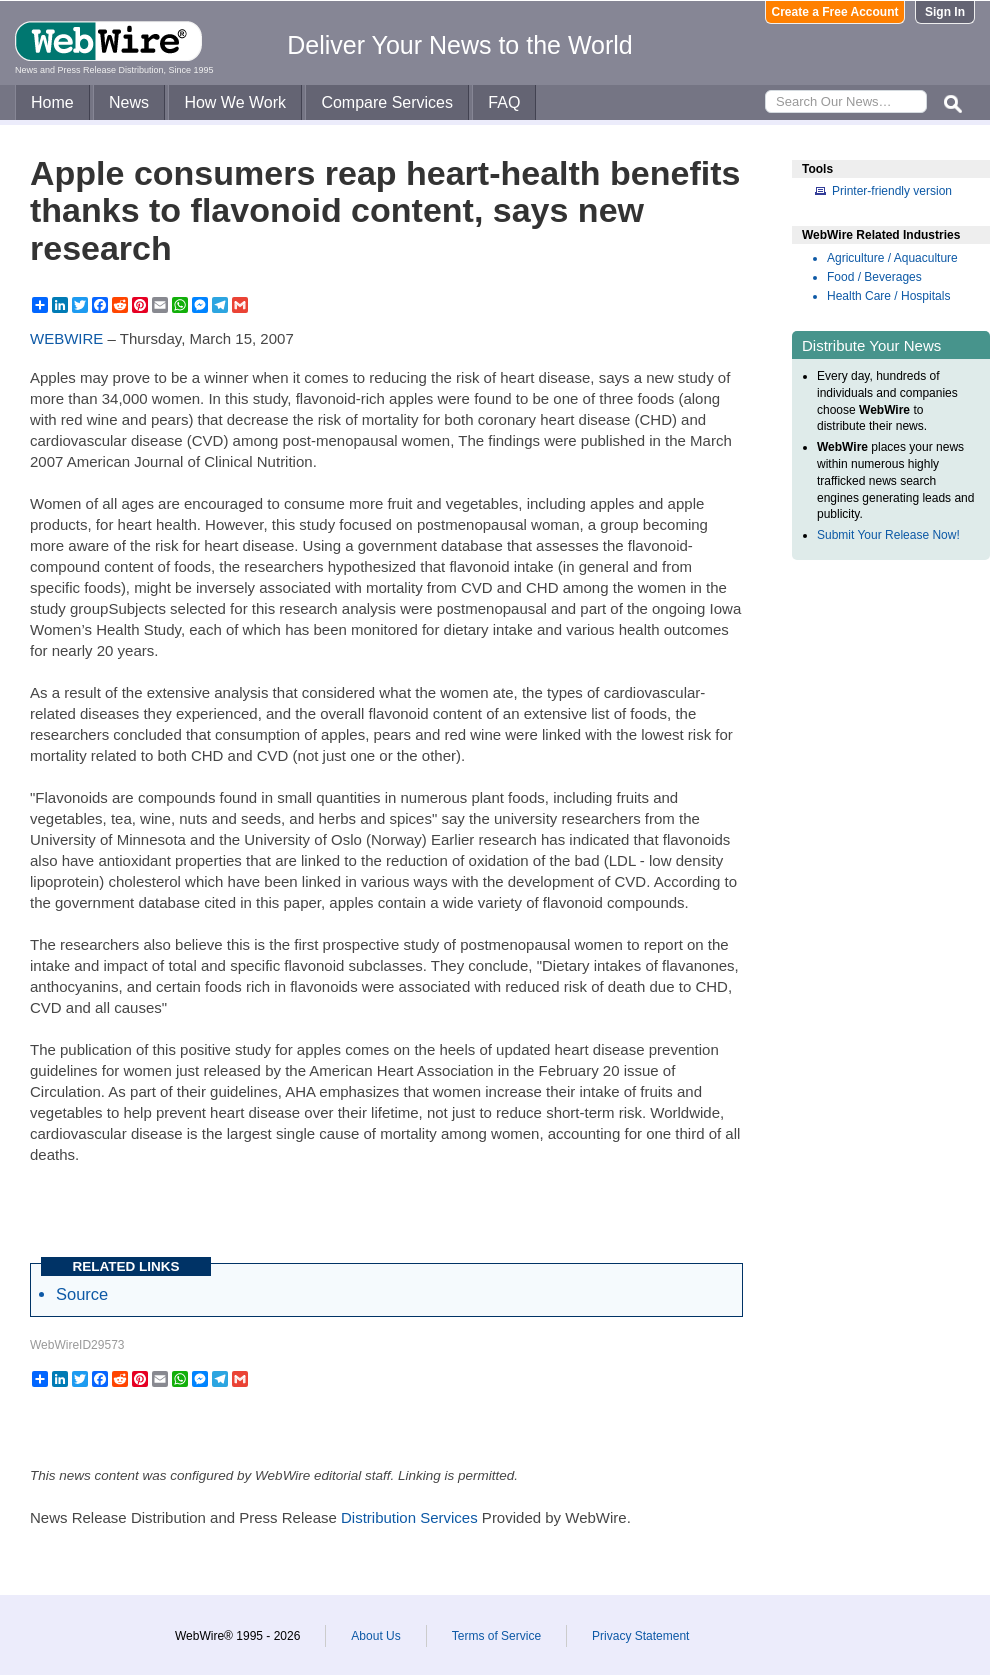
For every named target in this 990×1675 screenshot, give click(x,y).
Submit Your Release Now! (888, 535)
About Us (375, 1636)
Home (52, 102)
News (129, 102)
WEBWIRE (66, 338)
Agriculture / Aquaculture (892, 258)
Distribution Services (409, 1517)
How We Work (235, 102)
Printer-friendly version (892, 191)
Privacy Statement (640, 1636)
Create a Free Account (835, 12)
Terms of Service (496, 1636)
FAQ (504, 102)
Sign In (945, 12)
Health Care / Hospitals (888, 296)
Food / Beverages (874, 277)
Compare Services (387, 102)
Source (82, 1294)
